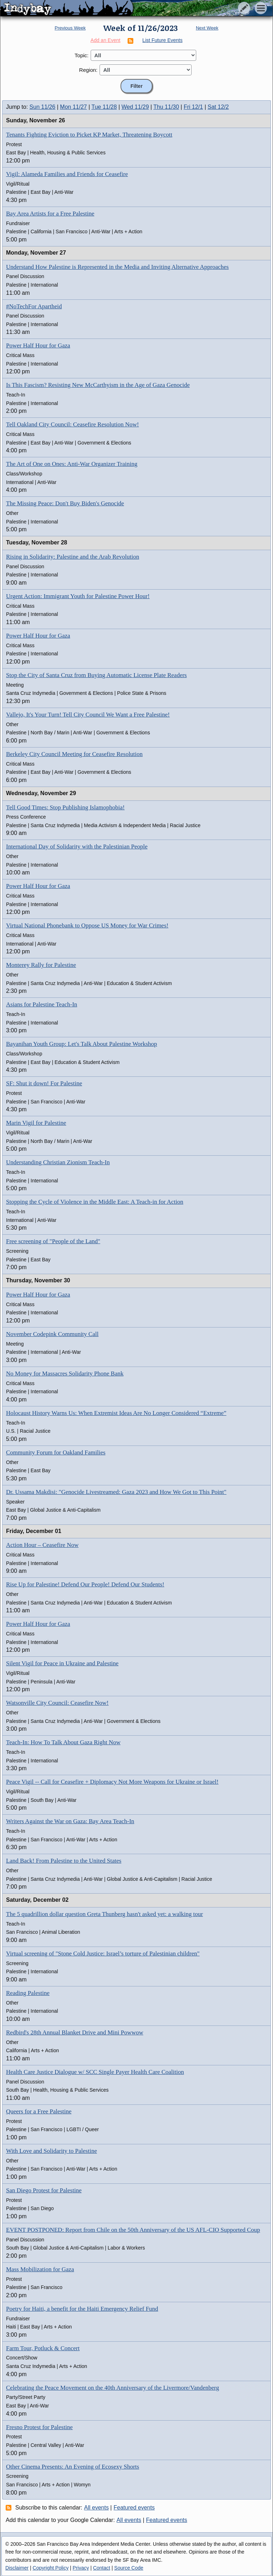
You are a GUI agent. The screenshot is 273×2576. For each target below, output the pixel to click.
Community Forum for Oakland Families (56, 1452)
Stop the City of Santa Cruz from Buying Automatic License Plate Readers (96, 675)
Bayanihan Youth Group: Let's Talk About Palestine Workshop (81, 1043)
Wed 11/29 (135, 107)
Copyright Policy (51, 2568)
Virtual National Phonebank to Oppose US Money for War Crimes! (87, 925)
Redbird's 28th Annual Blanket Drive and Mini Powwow (74, 2032)
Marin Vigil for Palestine (36, 1122)
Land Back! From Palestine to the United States (63, 1860)
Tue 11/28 (104, 107)
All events (96, 2508)
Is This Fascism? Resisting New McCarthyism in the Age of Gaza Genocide (98, 385)
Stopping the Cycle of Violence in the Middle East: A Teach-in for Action (94, 1201)
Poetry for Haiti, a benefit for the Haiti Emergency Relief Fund (82, 2308)
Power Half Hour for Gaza (38, 345)
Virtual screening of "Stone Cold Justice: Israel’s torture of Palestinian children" (102, 1953)
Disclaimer (16, 2568)
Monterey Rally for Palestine (41, 965)
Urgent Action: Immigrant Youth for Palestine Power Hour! (78, 596)
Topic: (82, 55)
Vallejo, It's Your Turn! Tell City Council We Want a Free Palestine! (88, 714)
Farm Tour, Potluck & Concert (43, 2348)
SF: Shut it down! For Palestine (44, 1083)
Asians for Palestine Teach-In (41, 1004)
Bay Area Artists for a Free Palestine (50, 213)
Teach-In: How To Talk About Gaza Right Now (63, 1742)
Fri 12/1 (193, 107)
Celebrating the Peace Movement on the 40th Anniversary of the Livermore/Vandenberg (112, 2387)
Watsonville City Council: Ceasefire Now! (57, 1702)
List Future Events (163, 40)
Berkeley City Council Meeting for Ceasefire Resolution (74, 754)
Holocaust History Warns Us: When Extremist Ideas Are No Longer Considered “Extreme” (116, 1413)
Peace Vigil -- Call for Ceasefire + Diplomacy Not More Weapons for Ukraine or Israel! (112, 1781)
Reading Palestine (27, 1993)
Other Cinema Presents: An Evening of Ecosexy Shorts (72, 2466)
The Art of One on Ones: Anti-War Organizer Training (71, 464)
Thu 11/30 (166, 107)
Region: (88, 70)
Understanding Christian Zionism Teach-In (58, 1162)
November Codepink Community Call (52, 1334)
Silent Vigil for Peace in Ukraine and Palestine (62, 1663)
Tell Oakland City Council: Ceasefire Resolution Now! (72, 424)
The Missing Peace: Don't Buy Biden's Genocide (65, 503)
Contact (101, 2568)
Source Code (128, 2568)
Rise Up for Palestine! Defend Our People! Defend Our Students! (85, 1584)
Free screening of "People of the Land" (53, 1241)
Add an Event (106, 40)
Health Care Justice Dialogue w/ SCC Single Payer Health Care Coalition (95, 2072)
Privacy (81, 2568)
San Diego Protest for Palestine (43, 2190)
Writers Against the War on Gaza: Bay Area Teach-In (70, 1821)
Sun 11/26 (42, 107)
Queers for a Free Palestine (38, 2111)
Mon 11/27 (73, 107)
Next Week (207, 28)
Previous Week (70, 28)
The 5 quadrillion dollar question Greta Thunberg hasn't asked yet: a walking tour (104, 1914)
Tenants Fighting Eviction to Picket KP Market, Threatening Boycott (89, 134)
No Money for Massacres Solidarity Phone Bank (65, 1373)
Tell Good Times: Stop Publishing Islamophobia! (65, 807)
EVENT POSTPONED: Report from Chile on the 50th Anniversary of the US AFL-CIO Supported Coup (133, 2229)
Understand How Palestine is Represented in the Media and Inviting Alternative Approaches (117, 267)
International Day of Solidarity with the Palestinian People (77, 846)
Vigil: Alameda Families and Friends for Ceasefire (67, 174)
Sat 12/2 (218, 107)
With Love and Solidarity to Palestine (51, 2150)
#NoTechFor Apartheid (34, 306)
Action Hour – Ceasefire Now (42, 1545)
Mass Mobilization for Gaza (40, 2269)
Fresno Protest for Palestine (39, 2427)
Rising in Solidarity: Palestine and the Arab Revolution (72, 556)
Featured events (134, 2508)
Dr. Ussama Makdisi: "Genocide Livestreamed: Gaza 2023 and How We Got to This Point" (116, 1492)
